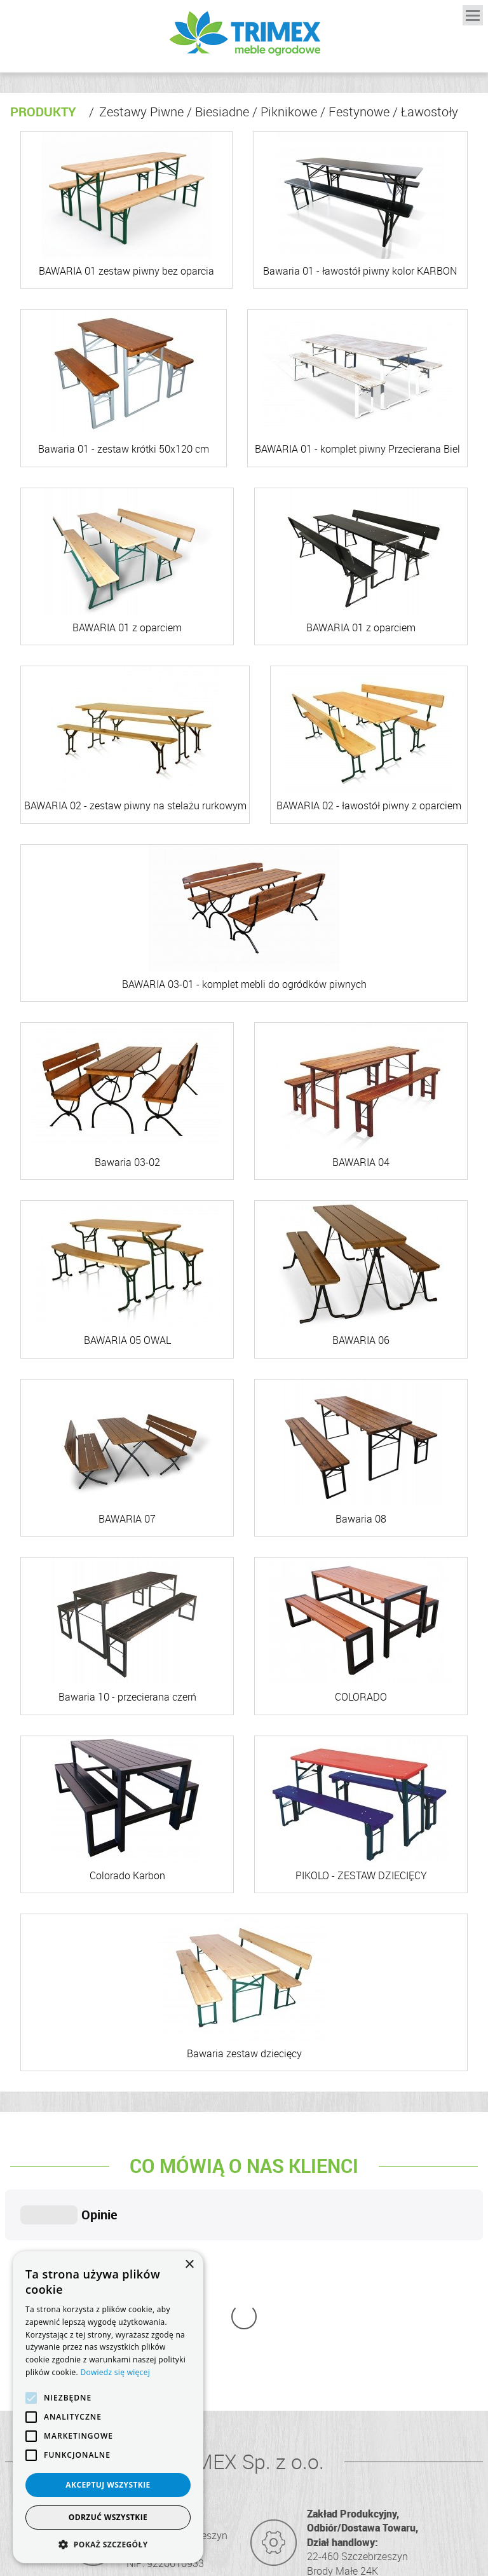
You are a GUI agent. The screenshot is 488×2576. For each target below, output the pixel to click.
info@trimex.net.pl (356, 2438)
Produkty (43, 111)
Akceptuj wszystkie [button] (107, 2484)
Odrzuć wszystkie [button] (108, 2517)
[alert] (108, 2407)
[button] (108, 2544)
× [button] (189, 2265)
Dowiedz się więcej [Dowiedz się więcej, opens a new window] (115, 2372)
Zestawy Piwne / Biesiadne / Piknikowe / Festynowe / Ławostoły (273, 111)
